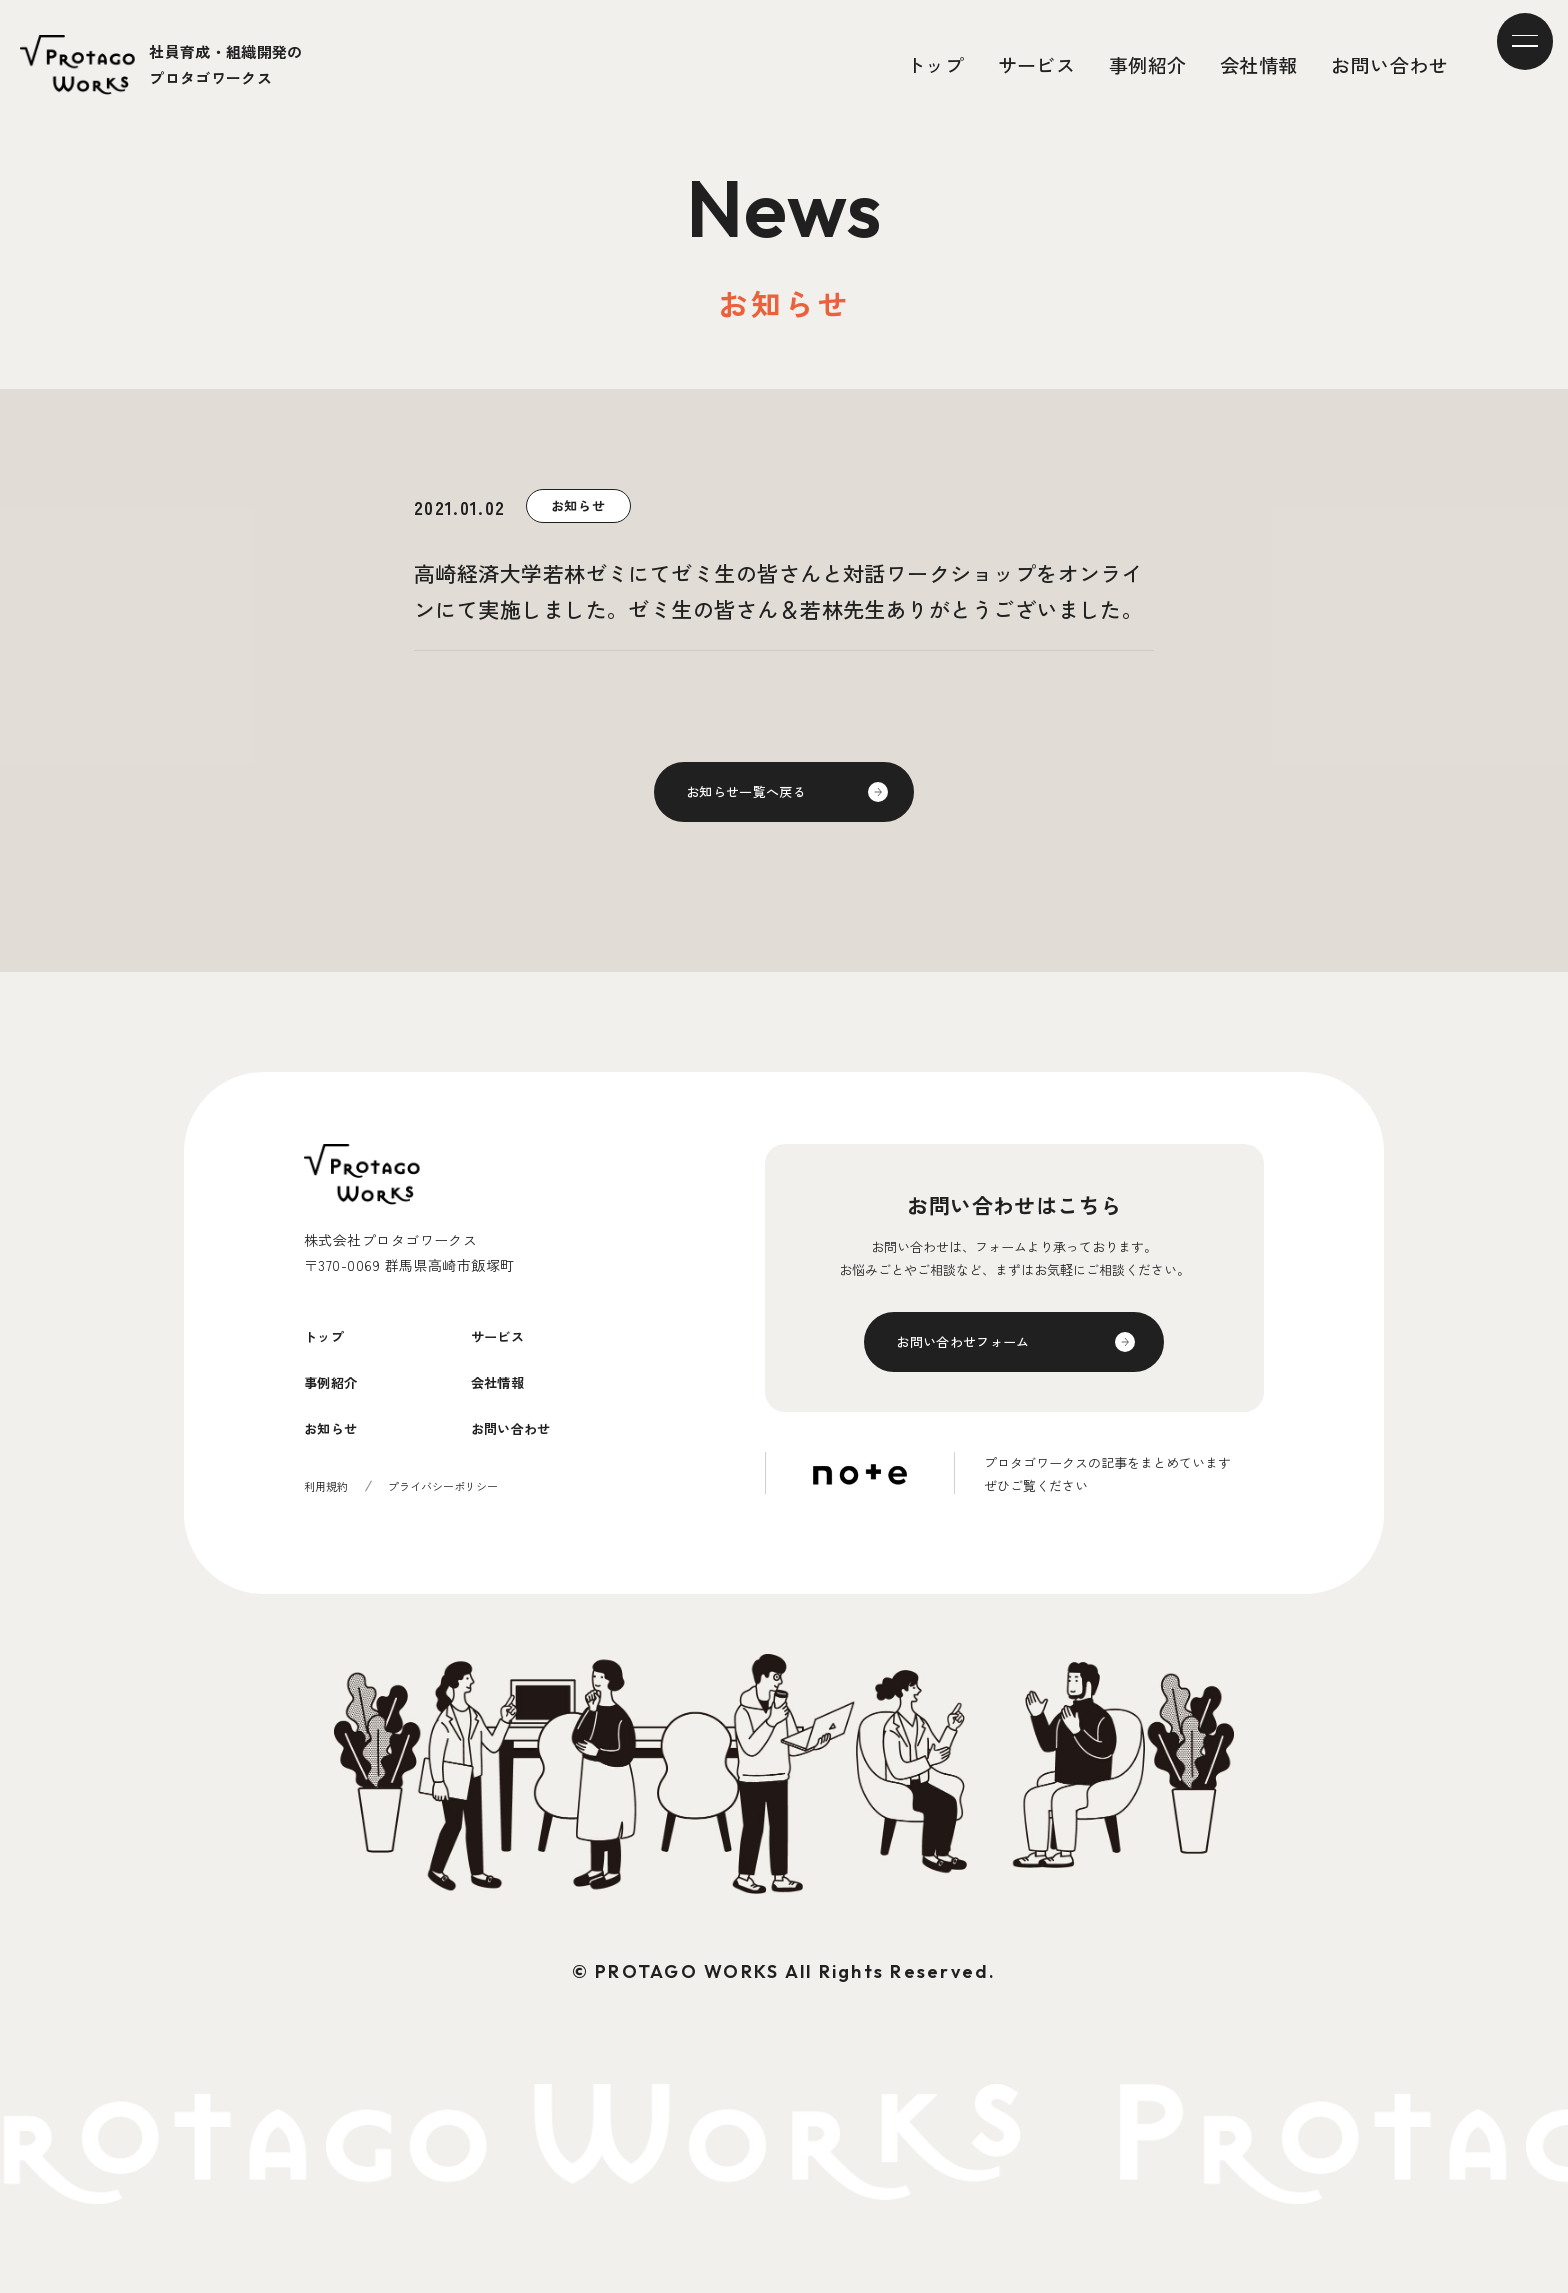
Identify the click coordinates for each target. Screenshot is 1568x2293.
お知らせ (341, 1464)
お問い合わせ (1389, 64)
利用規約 (328, 1523)
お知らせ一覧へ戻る (760, 797)
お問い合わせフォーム (978, 1357)
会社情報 (1259, 64)
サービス (1037, 64)
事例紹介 (1148, 64)
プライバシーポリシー (452, 1523)
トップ (935, 64)
